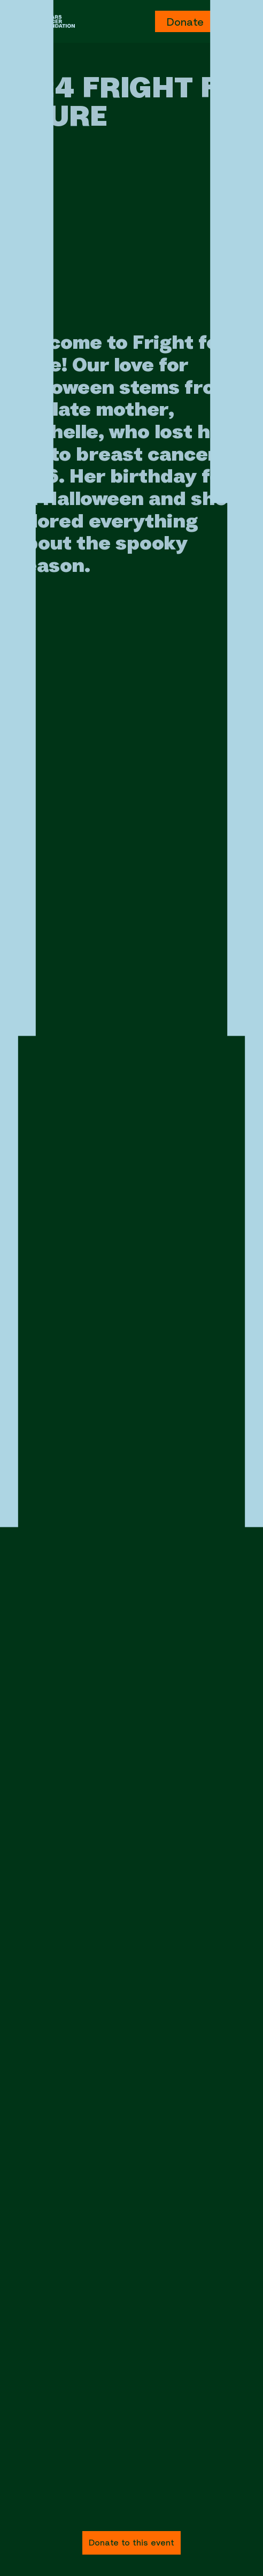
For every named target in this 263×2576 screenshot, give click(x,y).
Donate (185, 22)
